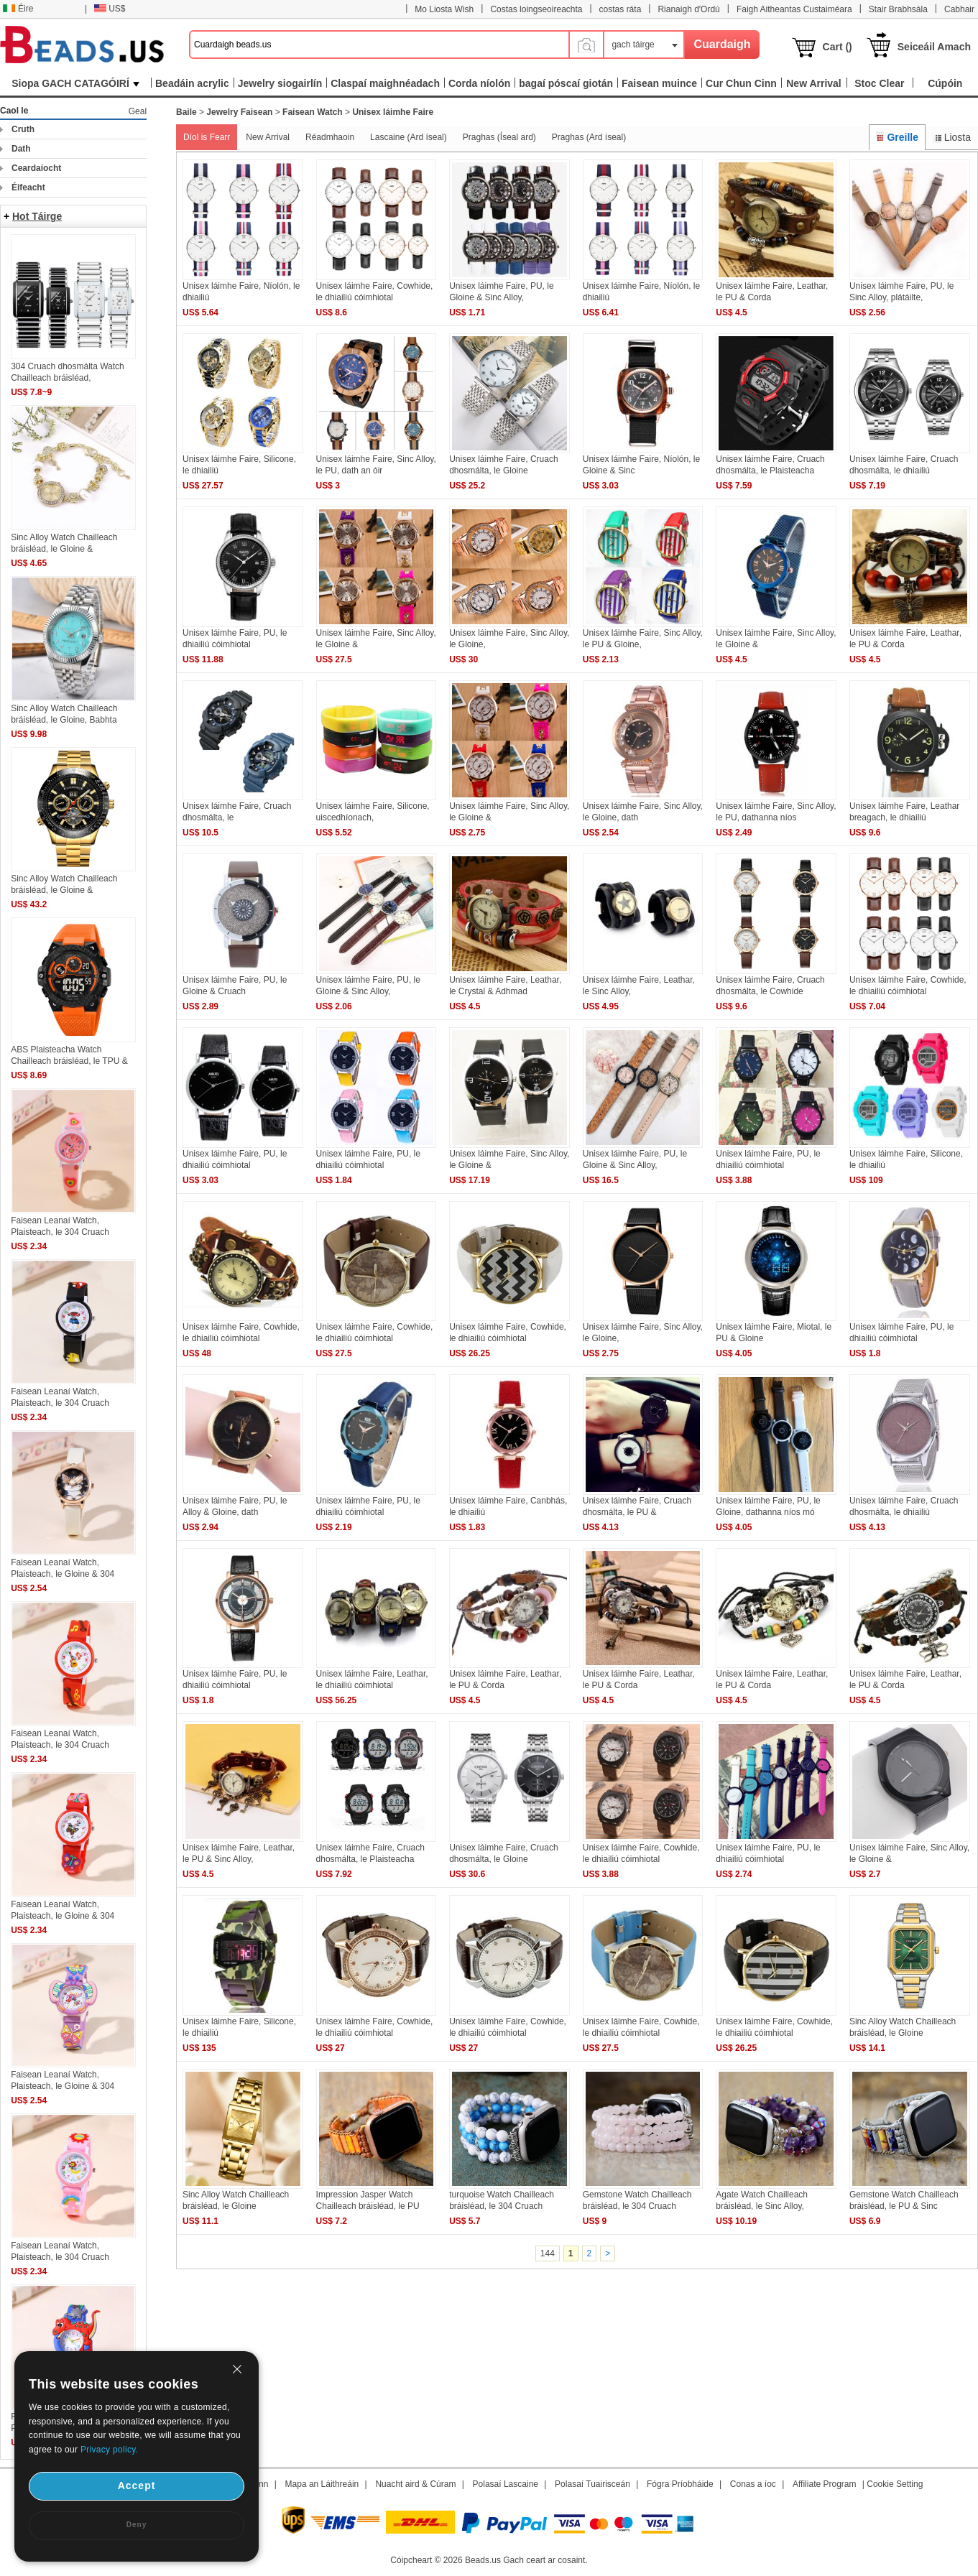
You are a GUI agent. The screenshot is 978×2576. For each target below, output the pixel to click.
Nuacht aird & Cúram (415, 2484)
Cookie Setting (895, 2484)
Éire (18, 9)
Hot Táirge (37, 216)
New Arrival (268, 137)
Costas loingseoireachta (536, 9)
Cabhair (959, 9)
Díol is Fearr (206, 137)
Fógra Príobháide (680, 2484)
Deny (136, 2525)
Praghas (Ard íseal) (589, 137)
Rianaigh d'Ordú (688, 9)
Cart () (837, 46)
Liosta (952, 137)
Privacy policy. (109, 2450)
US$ (109, 9)
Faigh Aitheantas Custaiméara (794, 9)
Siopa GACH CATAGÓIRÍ (75, 83)
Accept (137, 2485)
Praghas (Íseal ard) (499, 137)
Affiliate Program (824, 2484)
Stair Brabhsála (898, 9)
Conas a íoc (753, 2484)
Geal (138, 111)
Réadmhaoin (329, 137)
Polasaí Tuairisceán (592, 2484)
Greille (897, 137)
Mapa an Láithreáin (322, 2484)
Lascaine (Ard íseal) (408, 137)
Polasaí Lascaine (505, 2484)
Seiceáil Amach (934, 46)
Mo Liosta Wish (444, 9)
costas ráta (620, 9)
